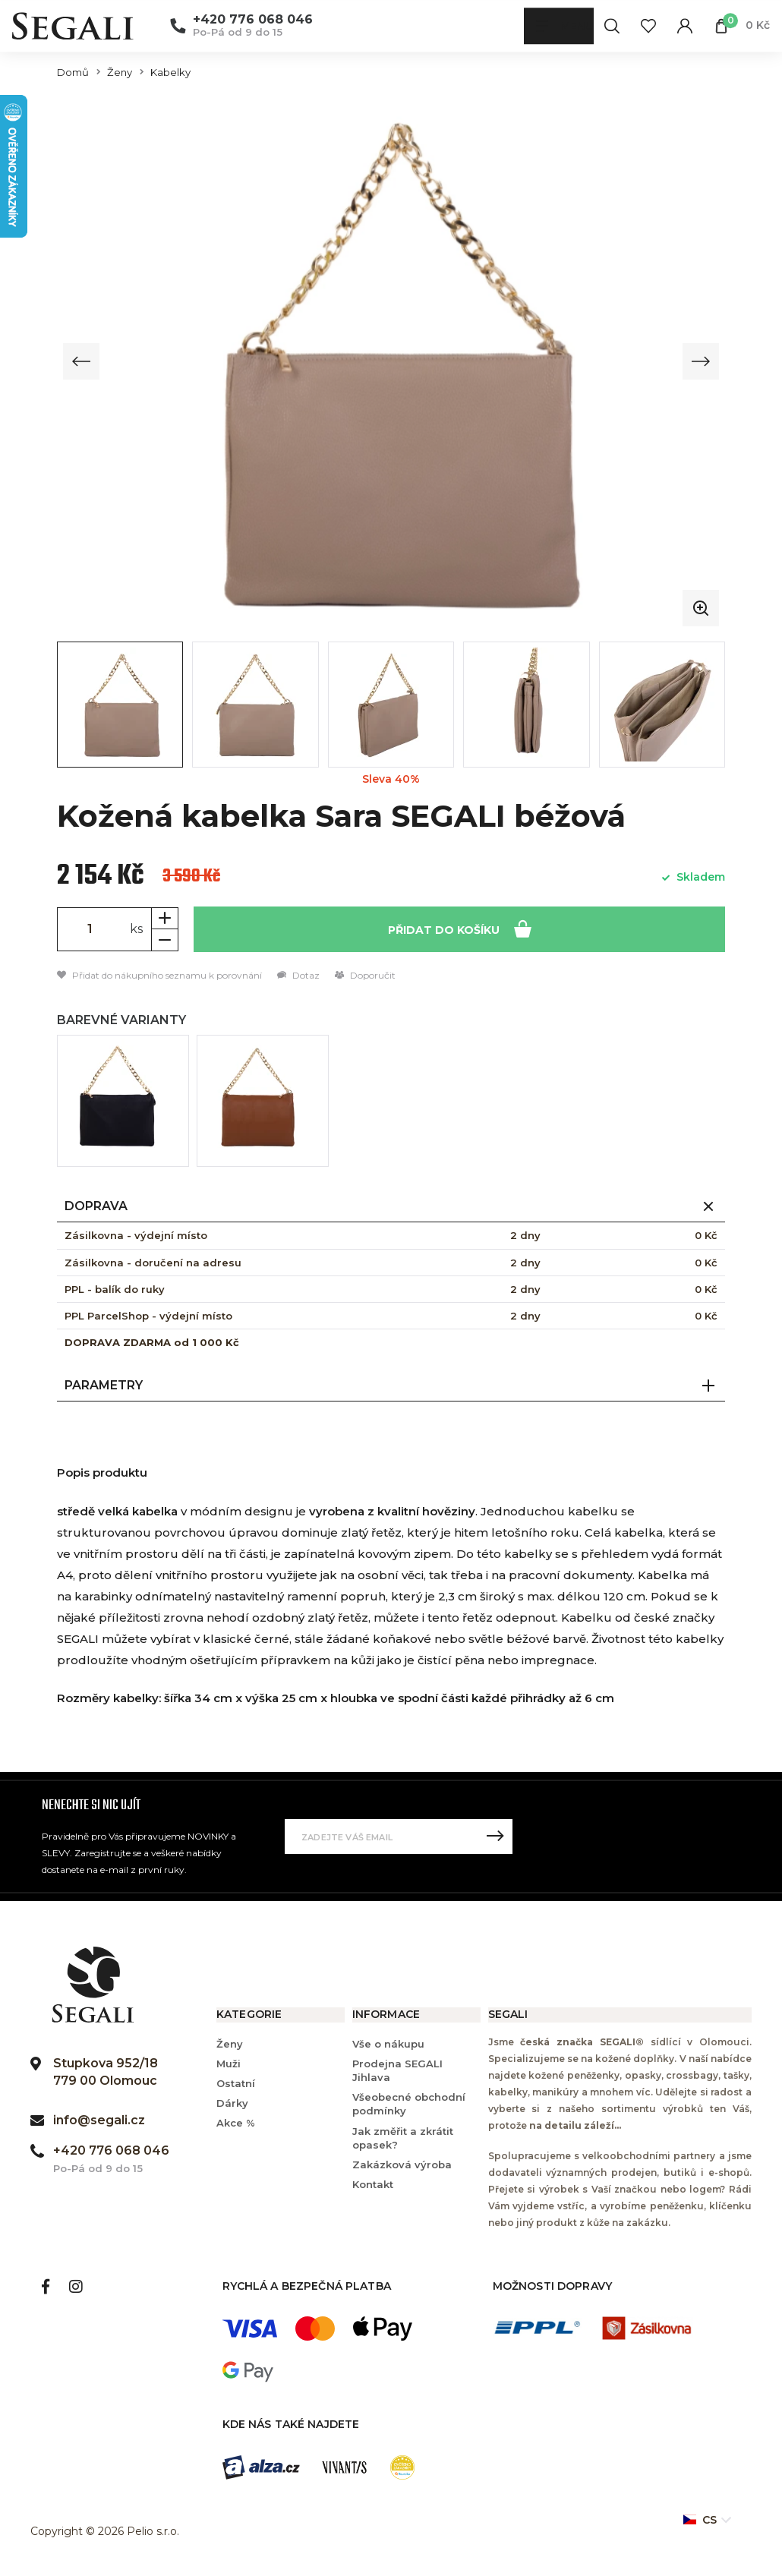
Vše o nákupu (388, 2044)
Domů (73, 72)
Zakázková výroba (402, 2164)
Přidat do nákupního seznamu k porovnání (159, 975)
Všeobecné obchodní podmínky (408, 2104)
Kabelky (170, 72)
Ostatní (235, 2084)
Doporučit (365, 975)
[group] (391, 361)
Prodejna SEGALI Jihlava (397, 2070)
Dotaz (298, 975)
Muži (228, 2063)
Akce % (235, 2123)
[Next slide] (700, 361)
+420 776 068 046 (253, 20)
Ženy (119, 72)
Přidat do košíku (459, 928)
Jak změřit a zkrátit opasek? (402, 2138)
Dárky (232, 2104)
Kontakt (372, 2185)
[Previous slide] (82, 361)
